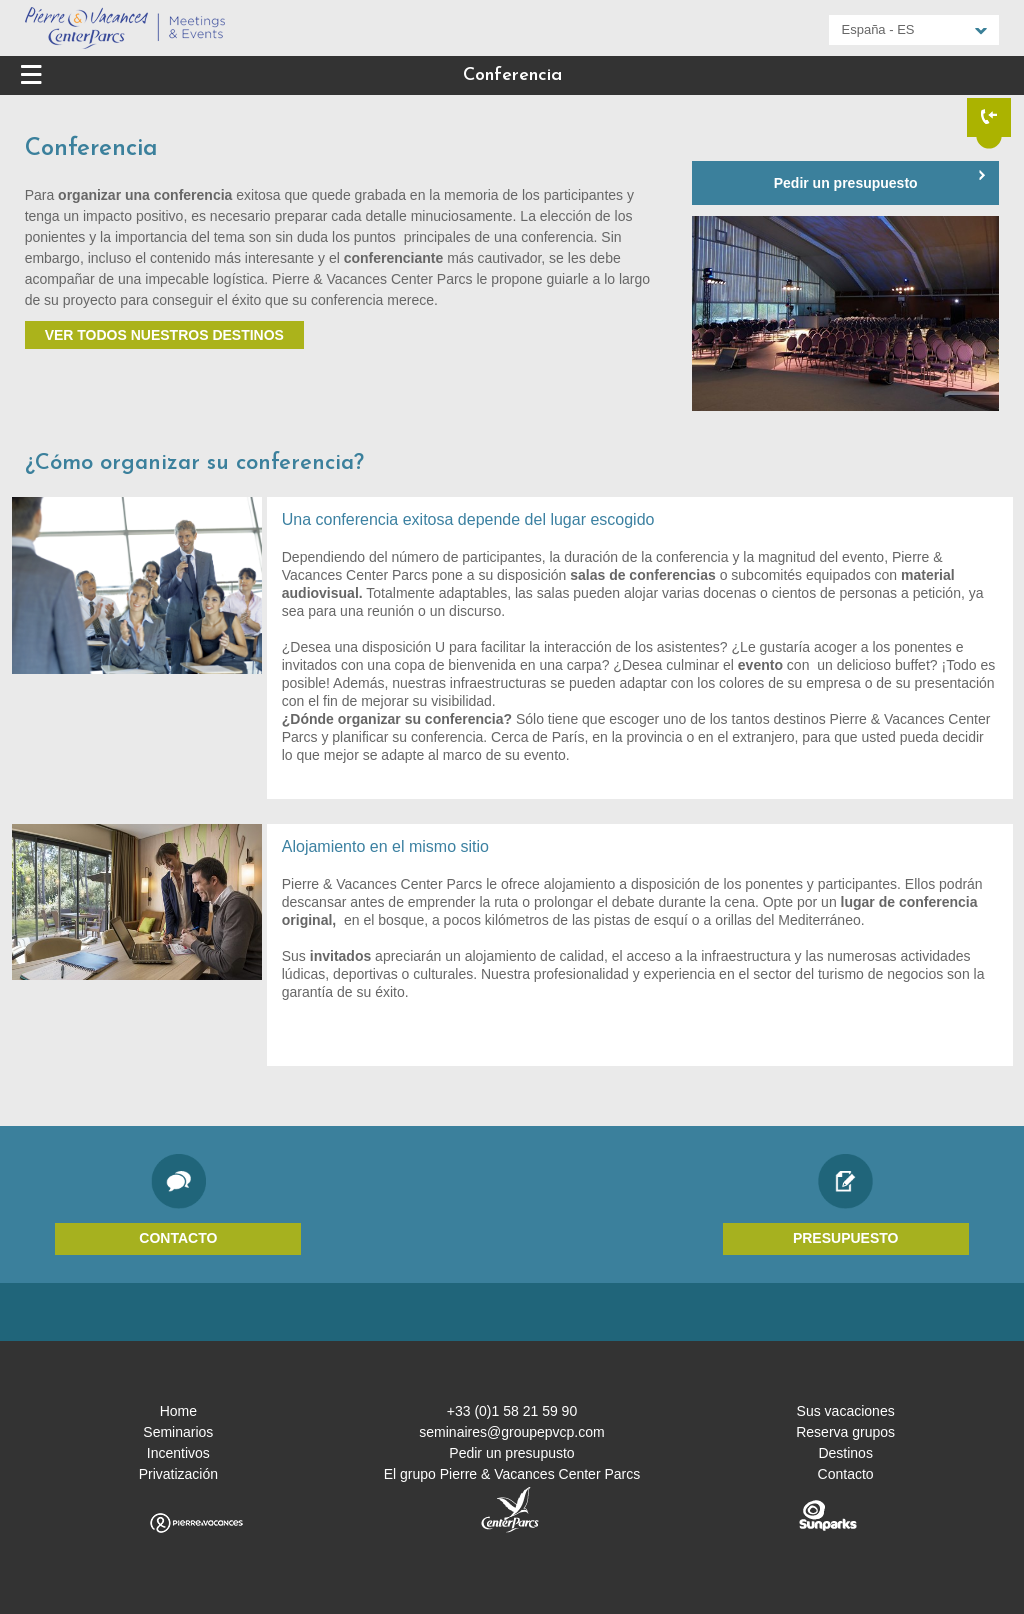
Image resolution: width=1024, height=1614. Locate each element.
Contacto (178, 1238)
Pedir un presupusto (511, 1453)
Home (178, 1411)
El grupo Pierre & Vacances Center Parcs (512, 1474)
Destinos (845, 1453)
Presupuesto (846, 1238)
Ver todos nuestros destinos (164, 335)
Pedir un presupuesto (846, 183)
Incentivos (178, 1453)
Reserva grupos (845, 1432)
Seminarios (178, 1432)
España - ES (878, 29)
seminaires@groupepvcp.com (511, 1432)
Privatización (178, 1474)
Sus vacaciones (846, 1411)
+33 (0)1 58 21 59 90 (512, 1411)
